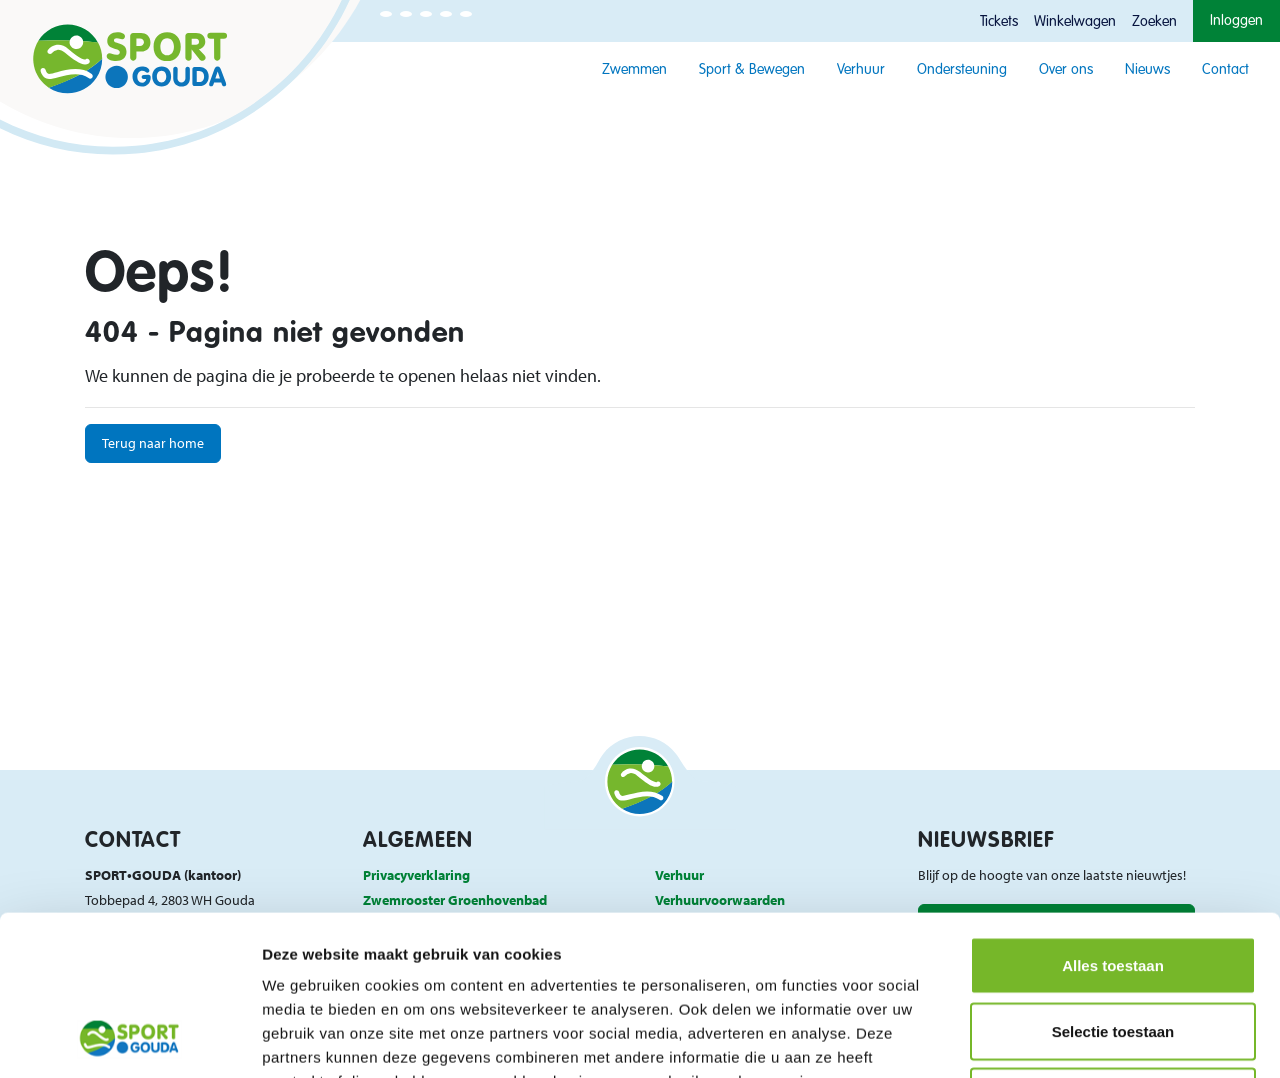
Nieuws (1147, 70)
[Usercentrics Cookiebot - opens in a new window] (129, 1039)
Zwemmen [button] (634, 70)
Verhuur (861, 70)
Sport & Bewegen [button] (752, 70)
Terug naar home (153, 442)
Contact (1225, 70)
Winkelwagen (1075, 22)
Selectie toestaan (1113, 881)
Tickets (999, 22)
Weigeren (1112, 946)
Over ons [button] (1066, 70)
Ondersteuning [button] (962, 70)
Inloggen (1236, 21)
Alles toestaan (1113, 815)
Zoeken (1154, 22)
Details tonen (1080, 1038)
